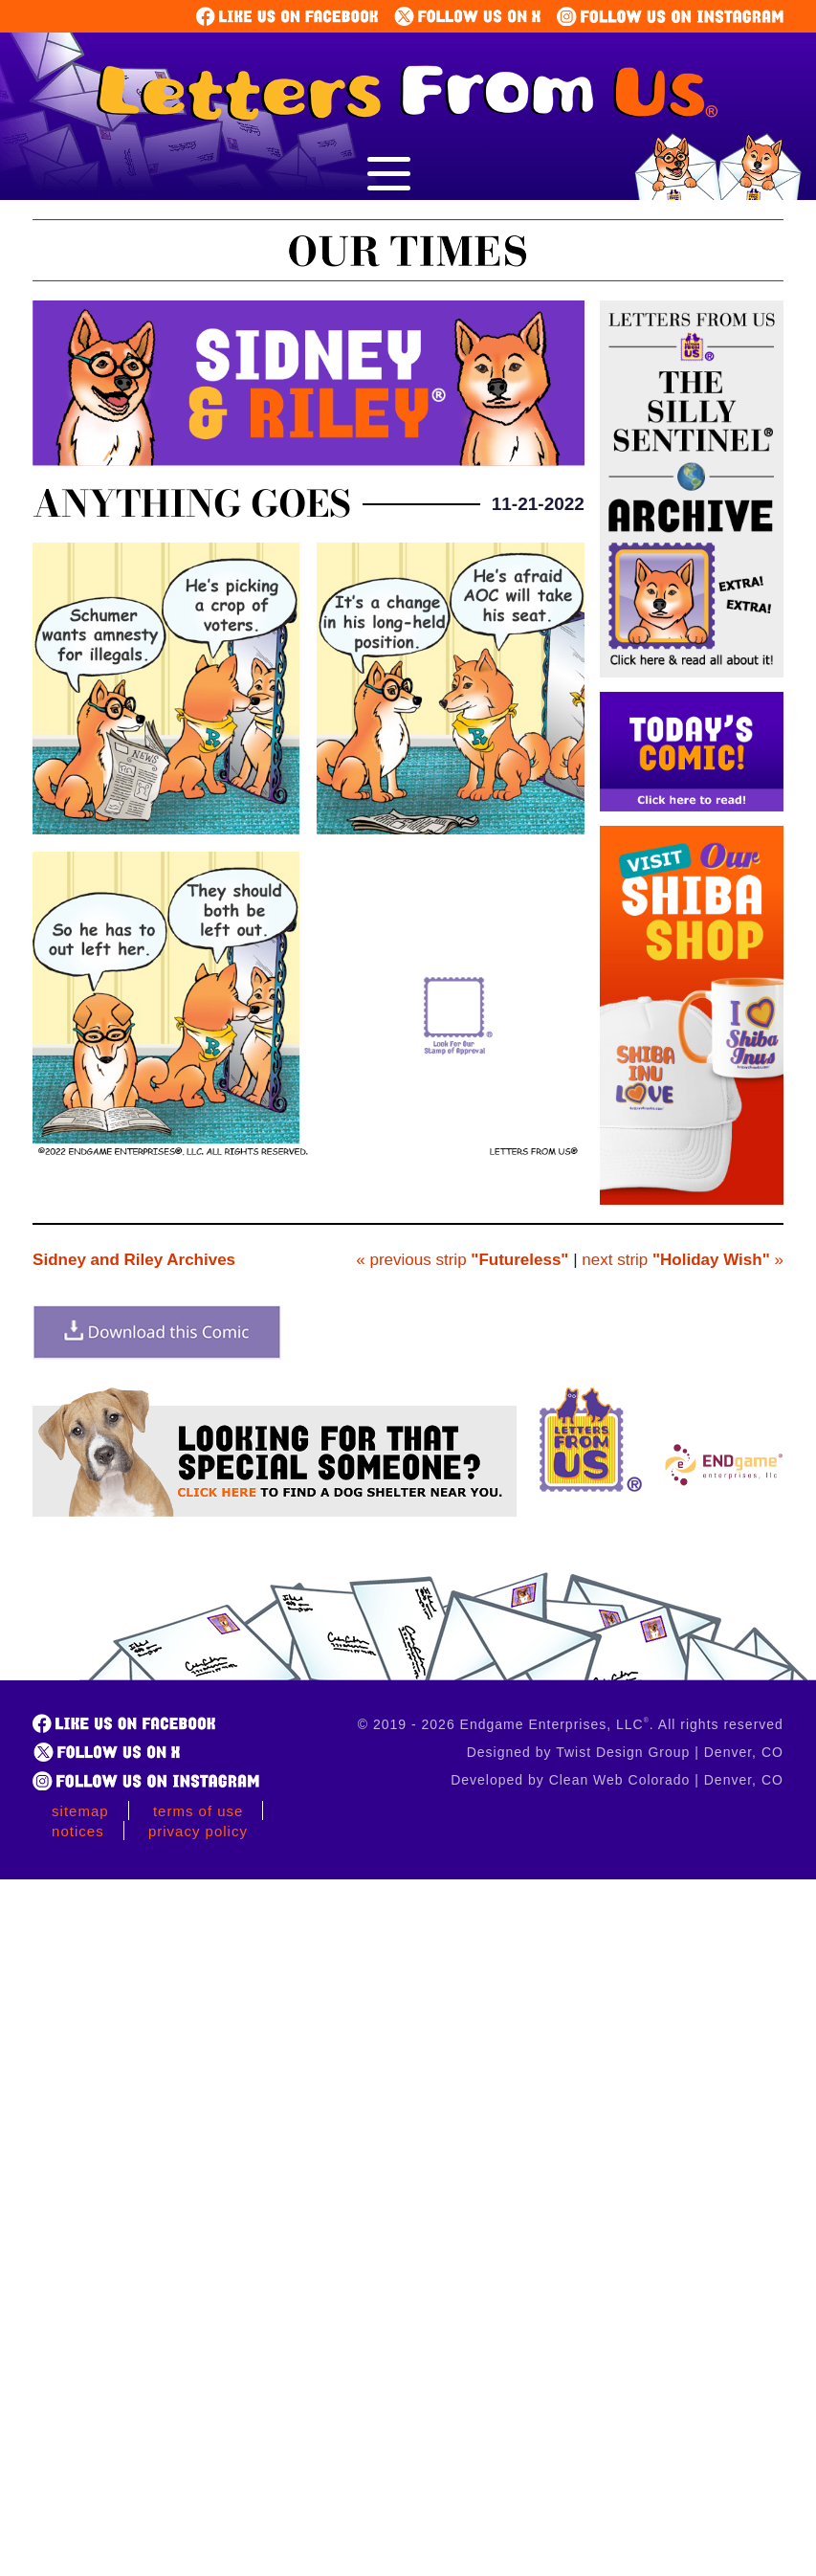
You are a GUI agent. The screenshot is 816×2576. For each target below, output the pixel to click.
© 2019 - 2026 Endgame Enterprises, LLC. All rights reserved (570, 1724)
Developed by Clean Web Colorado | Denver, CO (617, 1780)
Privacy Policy (198, 1831)
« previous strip (462, 1260)
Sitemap (80, 1811)
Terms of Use (198, 1811)
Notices (78, 1831)
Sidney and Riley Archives (134, 1260)
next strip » (682, 1260)
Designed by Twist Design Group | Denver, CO (625, 1752)
